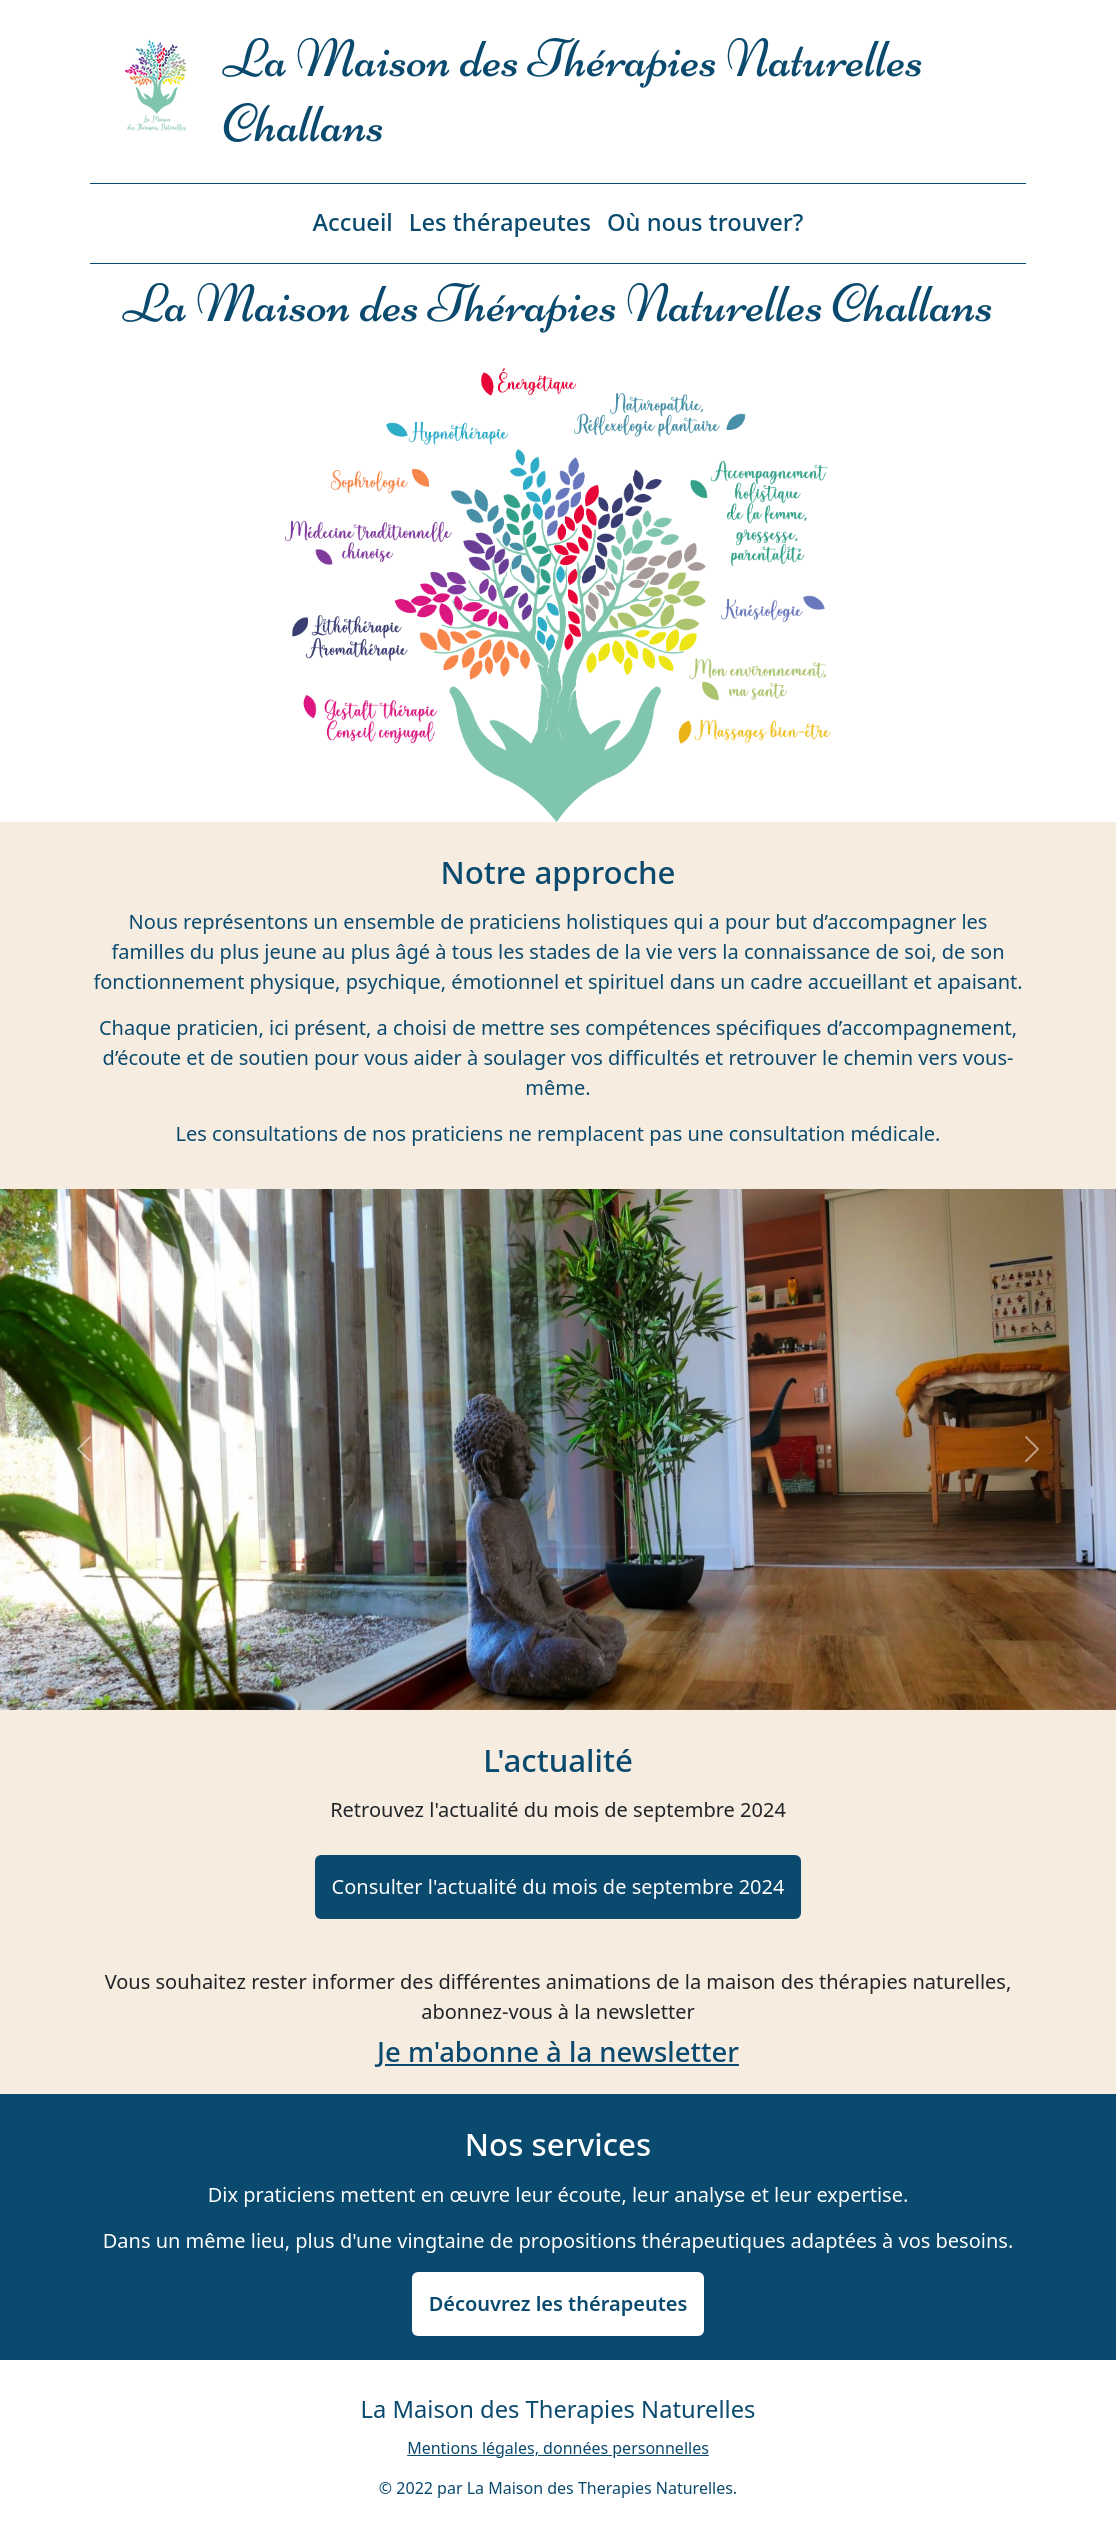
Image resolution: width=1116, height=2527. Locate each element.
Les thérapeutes (500, 222)
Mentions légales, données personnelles (558, 2448)
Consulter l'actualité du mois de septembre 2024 (558, 1886)
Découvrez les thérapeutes (558, 2303)
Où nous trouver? (705, 222)
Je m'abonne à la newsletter (558, 2051)
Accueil (353, 222)
